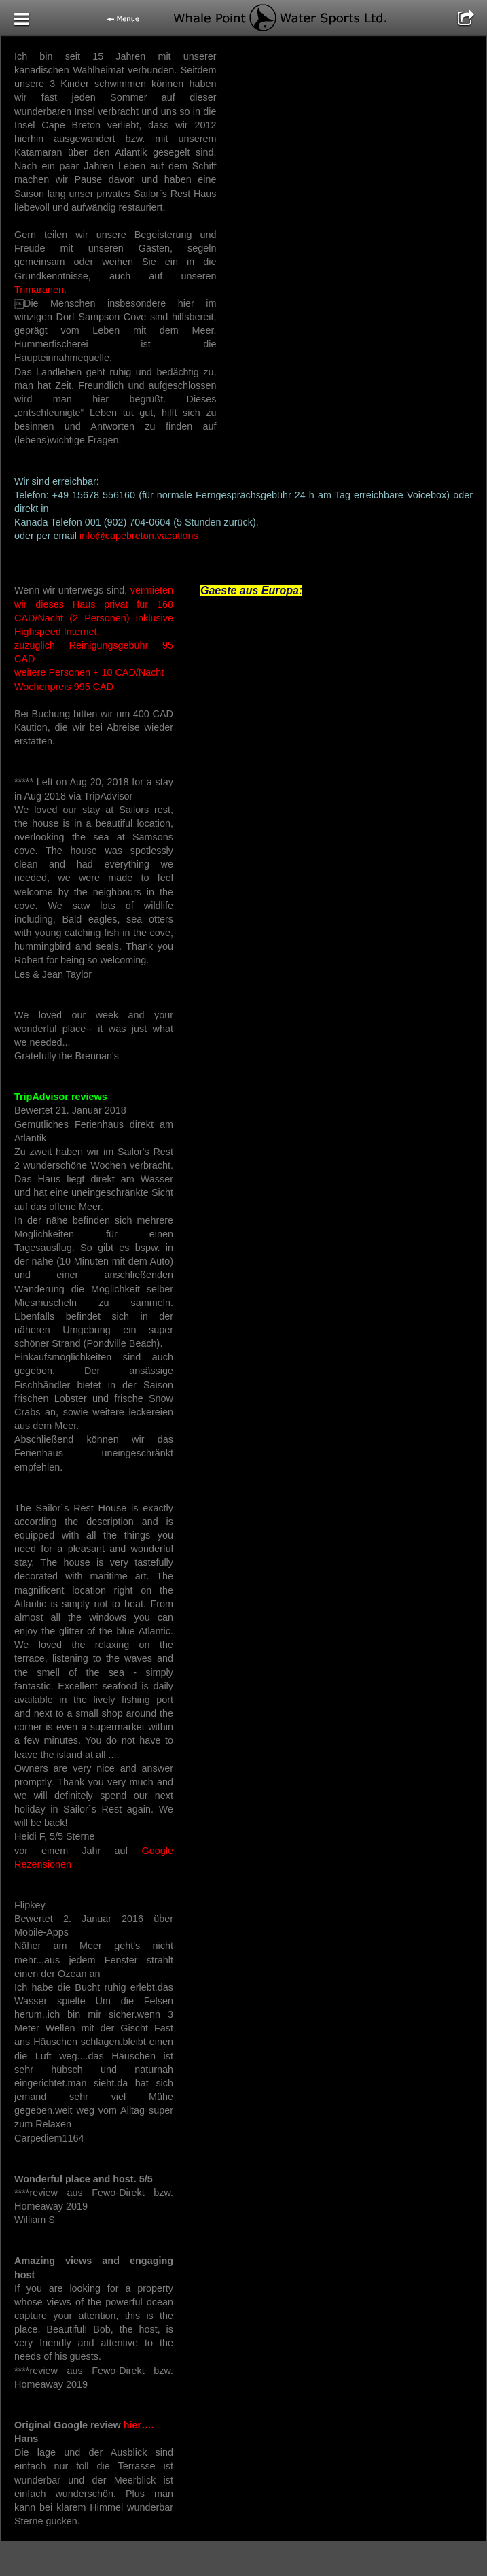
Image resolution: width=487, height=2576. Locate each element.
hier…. (137, 2425)
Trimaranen (39, 289)
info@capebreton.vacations (138, 535)
